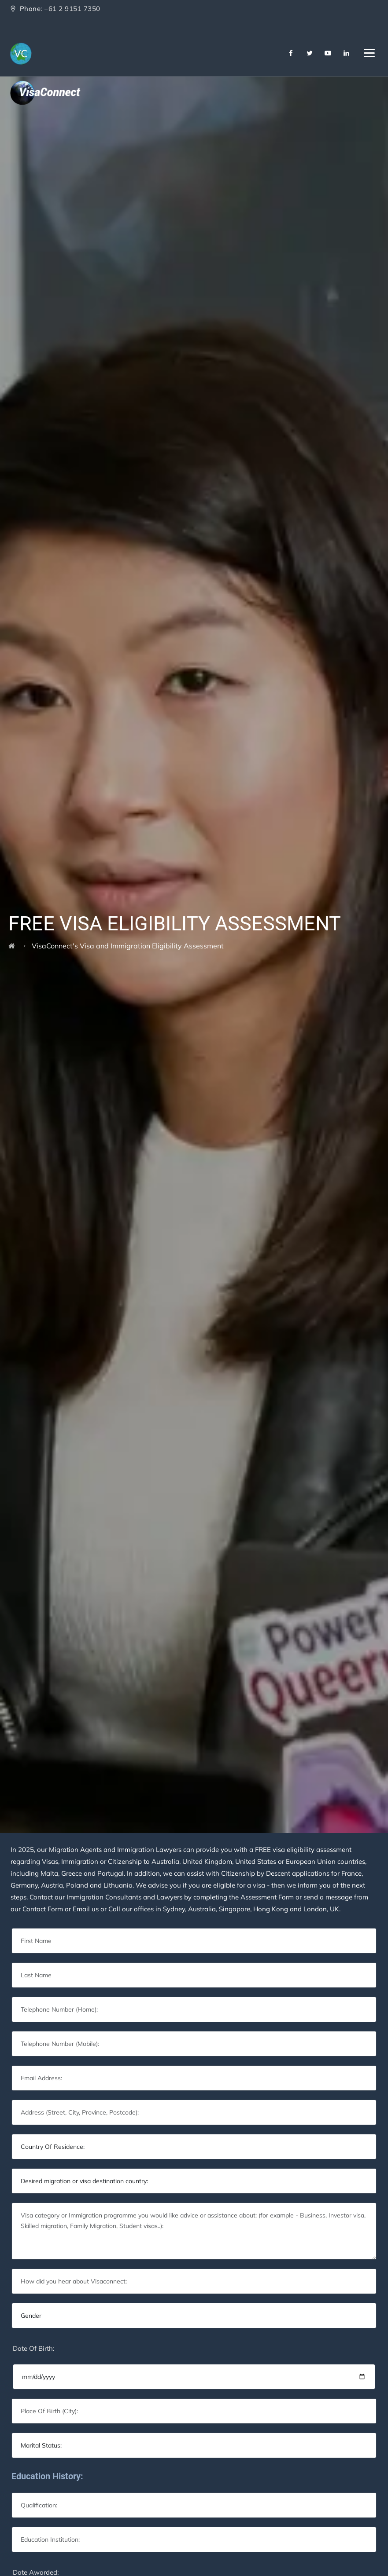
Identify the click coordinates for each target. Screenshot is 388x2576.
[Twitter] (309, 53)
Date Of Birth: (33, 2348)
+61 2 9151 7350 (72, 8)
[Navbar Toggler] (369, 51)
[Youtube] (328, 53)
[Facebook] (291, 53)
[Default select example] (193, 2146)
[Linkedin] (346, 53)
